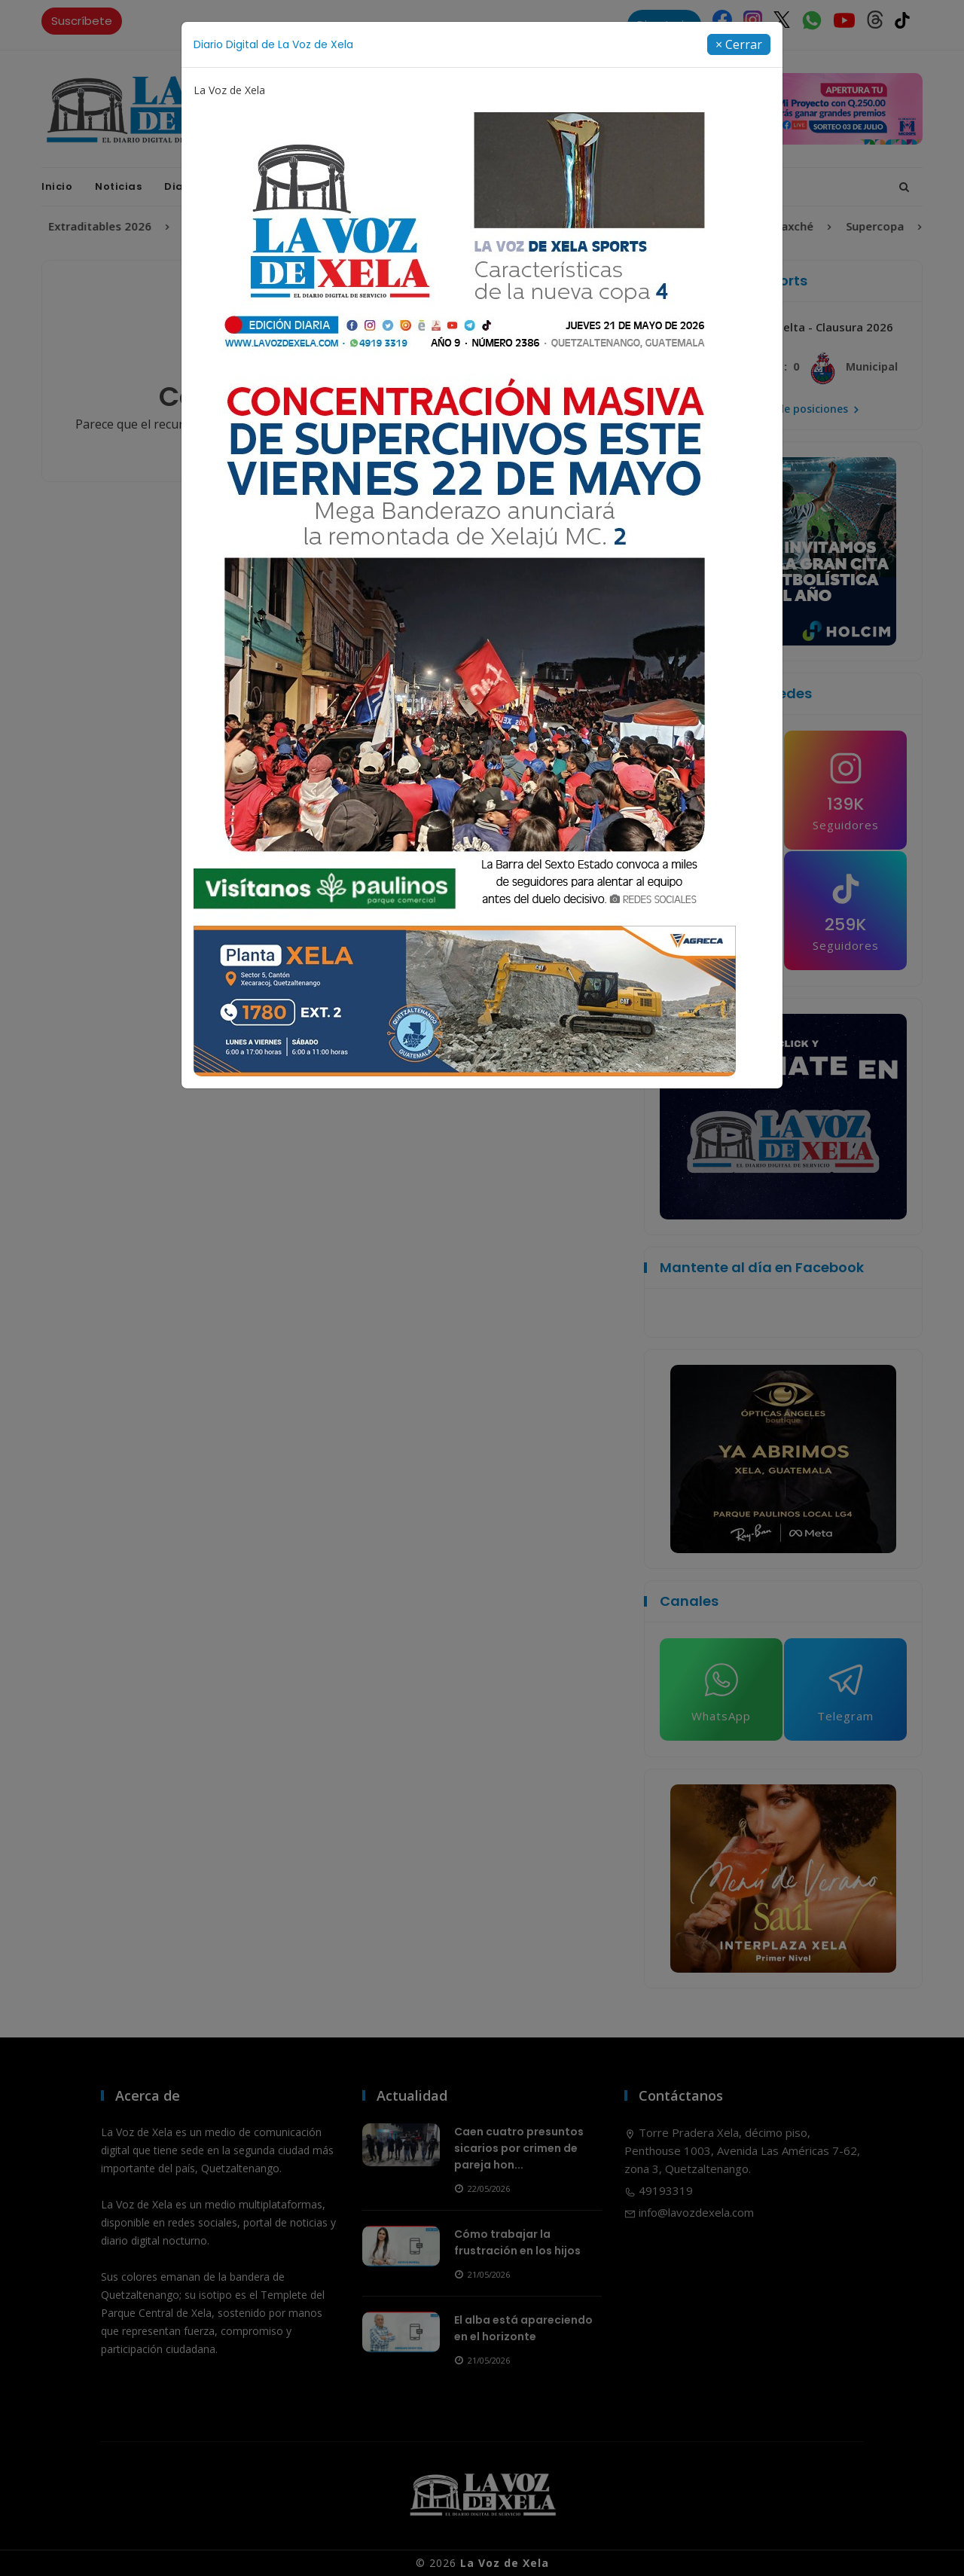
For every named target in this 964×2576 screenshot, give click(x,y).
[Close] (738, 44)
